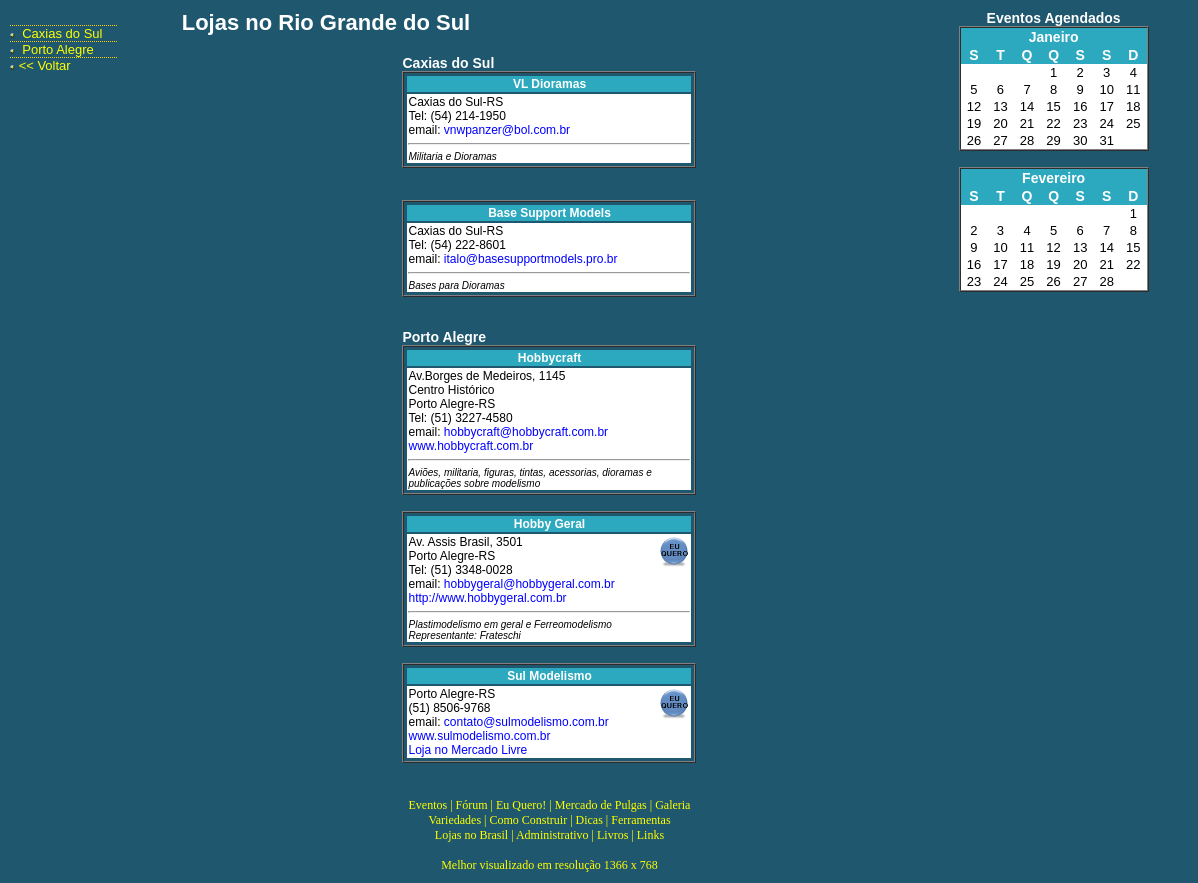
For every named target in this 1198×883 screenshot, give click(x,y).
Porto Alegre (58, 49)
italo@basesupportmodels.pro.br (531, 259)
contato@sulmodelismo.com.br (526, 722)
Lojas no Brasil (471, 835)
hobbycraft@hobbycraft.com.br (526, 432)
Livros (612, 835)
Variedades (454, 820)
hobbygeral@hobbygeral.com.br (529, 584)
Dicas (589, 820)
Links (650, 835)
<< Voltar (45, 65)
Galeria (672, 805)
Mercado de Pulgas (601, 805)
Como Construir (528, 820)
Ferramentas (640, 820)
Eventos (428, 805)
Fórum (472, 805)
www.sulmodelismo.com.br (479, 736)
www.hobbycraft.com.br (470, 446)
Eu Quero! (521, 805)
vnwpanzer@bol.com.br (507, 130)
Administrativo (552, 835)
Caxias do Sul (62, 33)
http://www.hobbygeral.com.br (487, 598)
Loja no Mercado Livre (467, 750)
